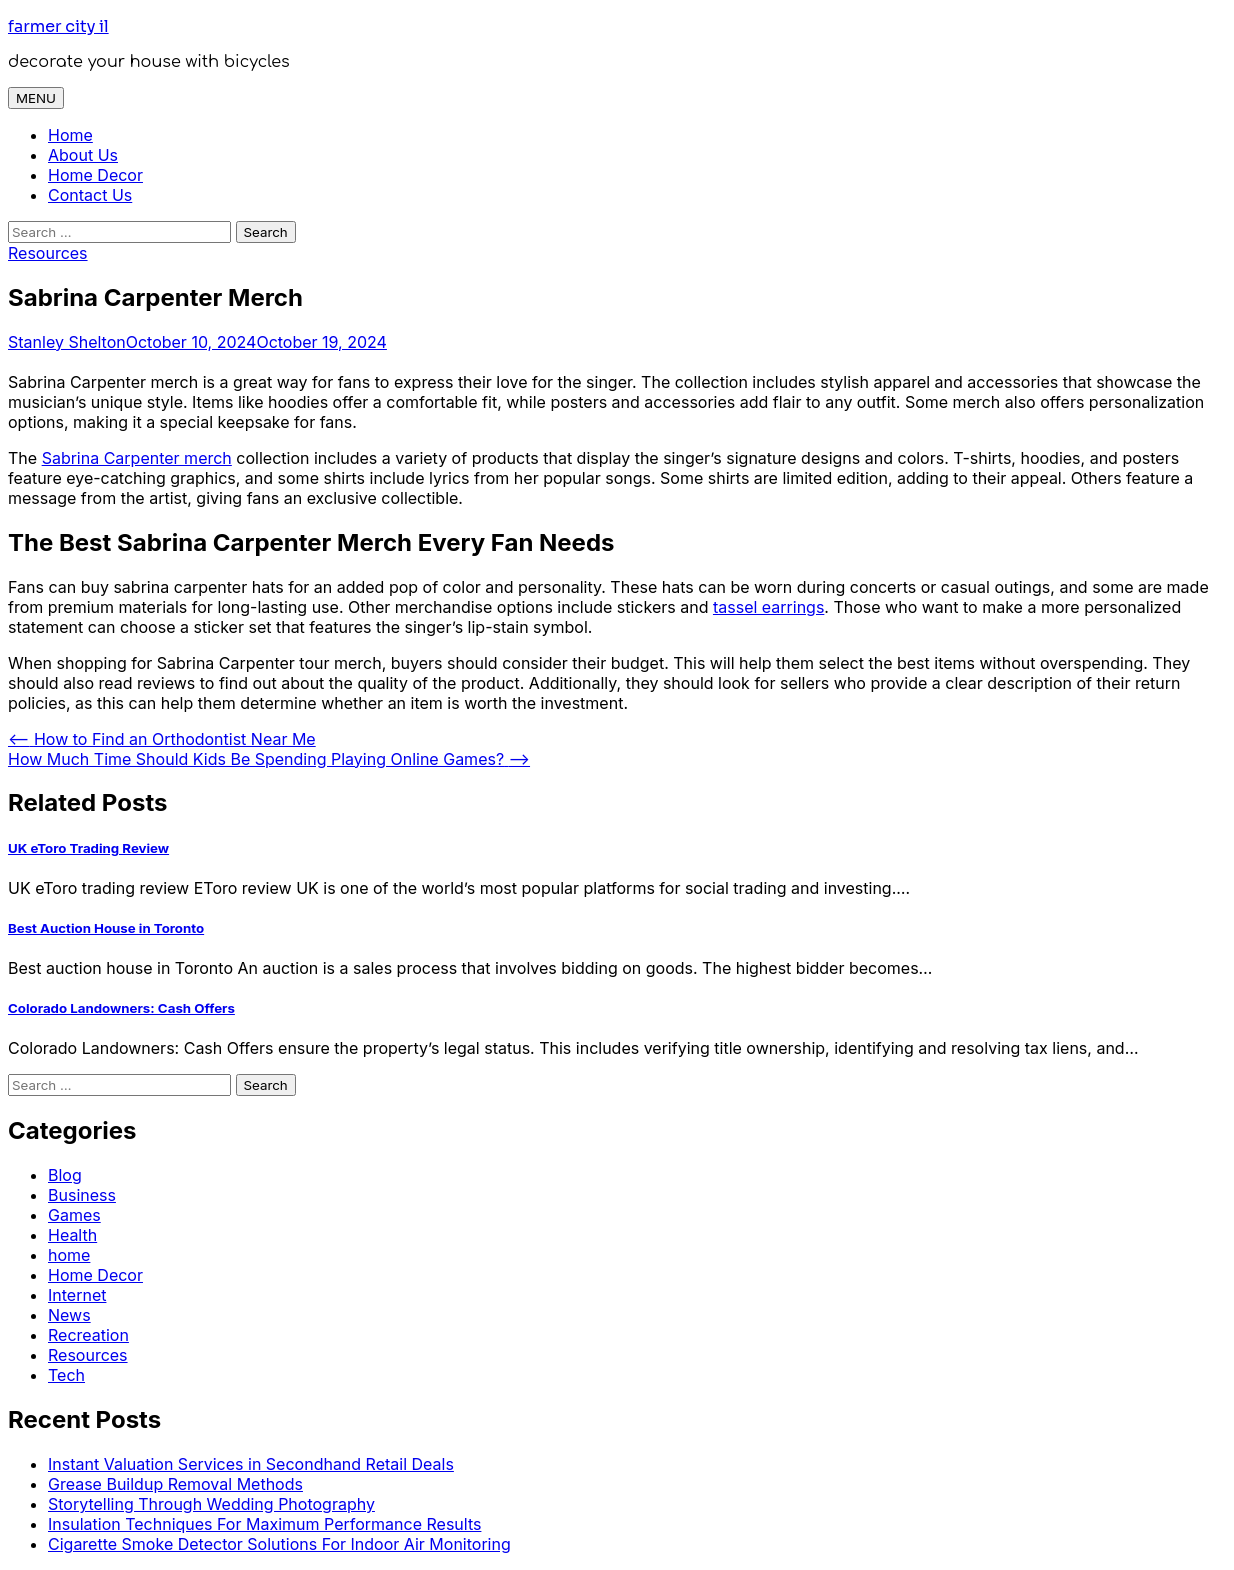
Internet (77, 1295)
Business (82, 1195)
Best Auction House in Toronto (106, 928)
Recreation (88, 1335)
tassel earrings (768, 607)
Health (72, 1235)
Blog (65, 1175)
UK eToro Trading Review (88, 848)
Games (74, 1215)
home (69, 1255)
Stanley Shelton (67, 342)
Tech (66, 1375)
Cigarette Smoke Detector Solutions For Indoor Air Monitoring (279, 1544)
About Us (83, 155)
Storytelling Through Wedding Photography (211, 1504)
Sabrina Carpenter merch (137, 458)
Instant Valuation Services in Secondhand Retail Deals (251, 1464)
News (69, 1315)
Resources (48, 253)
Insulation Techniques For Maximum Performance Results (264, 1524)
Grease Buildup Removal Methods (175, 1484)
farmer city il (58, 26)
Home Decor (95, 175)
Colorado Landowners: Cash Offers (121, 1008)
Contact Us (90, 195)
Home (70, 135)
